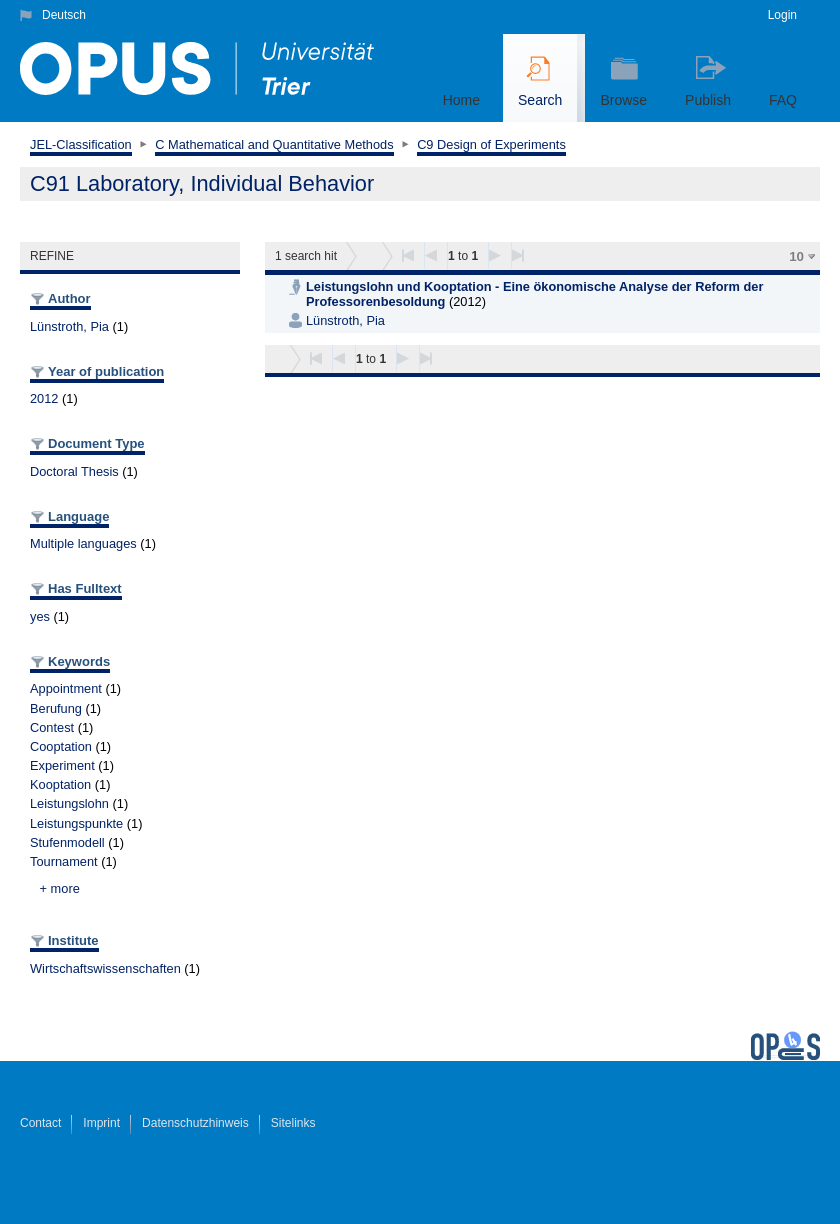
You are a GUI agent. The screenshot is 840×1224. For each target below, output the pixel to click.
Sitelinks (293, 1123)
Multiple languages (83, 543)
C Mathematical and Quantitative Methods (274, 144)
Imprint (101, 1123)
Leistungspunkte (76, 823)
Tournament (64, 861)
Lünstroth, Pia (69, 326)
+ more (60, 888)
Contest (52, 727)
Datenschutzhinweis (195, 1123)
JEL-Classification (81, 144)
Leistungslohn (69, 803)
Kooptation (60, 784)
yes (40, 616)
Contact (40, 1123)
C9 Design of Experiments (491, 144)
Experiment (62, 765)
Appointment (66, 688)
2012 (44, 398)
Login (782, 15)
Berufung (56, 708)
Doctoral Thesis (74, 471)
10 (796, 256)
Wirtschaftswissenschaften (105, 968)
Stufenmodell (67, 842)
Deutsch (64, 15)
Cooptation (61, 746)
